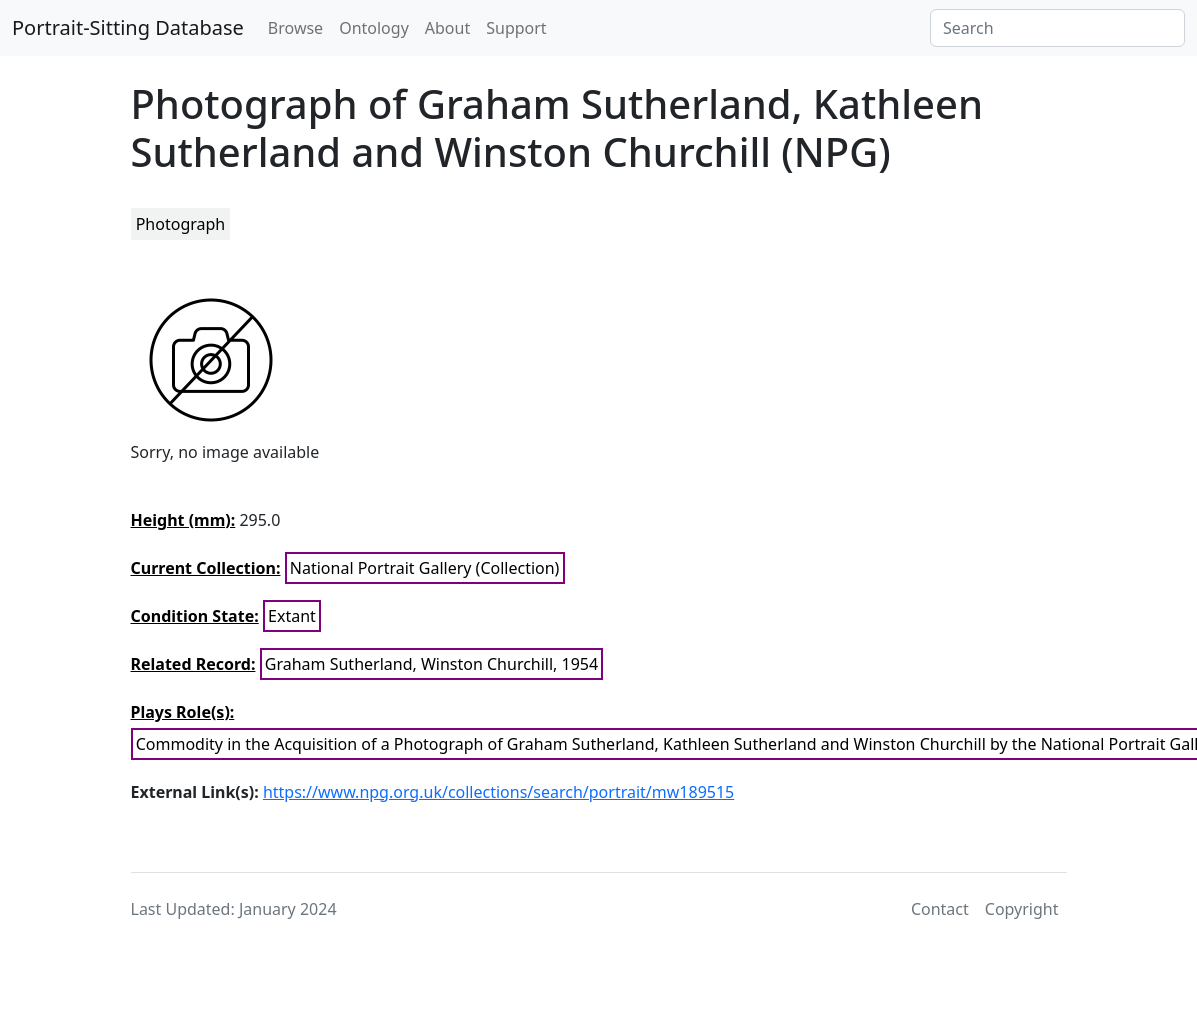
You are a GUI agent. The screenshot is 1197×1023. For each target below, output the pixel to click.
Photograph (181, 224)
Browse (295, 28)
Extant (292, 616)
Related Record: (193, 664)
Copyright (1022, 909)
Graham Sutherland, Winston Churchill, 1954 (431, 664)
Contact (940, 909)
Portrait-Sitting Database (128, 27)
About (447, 28)
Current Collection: (206, 568)
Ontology (374, 28)
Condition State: (195, 616)
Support (516, 28)
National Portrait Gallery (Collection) (425, 568)
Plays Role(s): (183, 712)
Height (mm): (183, 520)
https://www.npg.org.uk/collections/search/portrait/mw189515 (498, 792)
